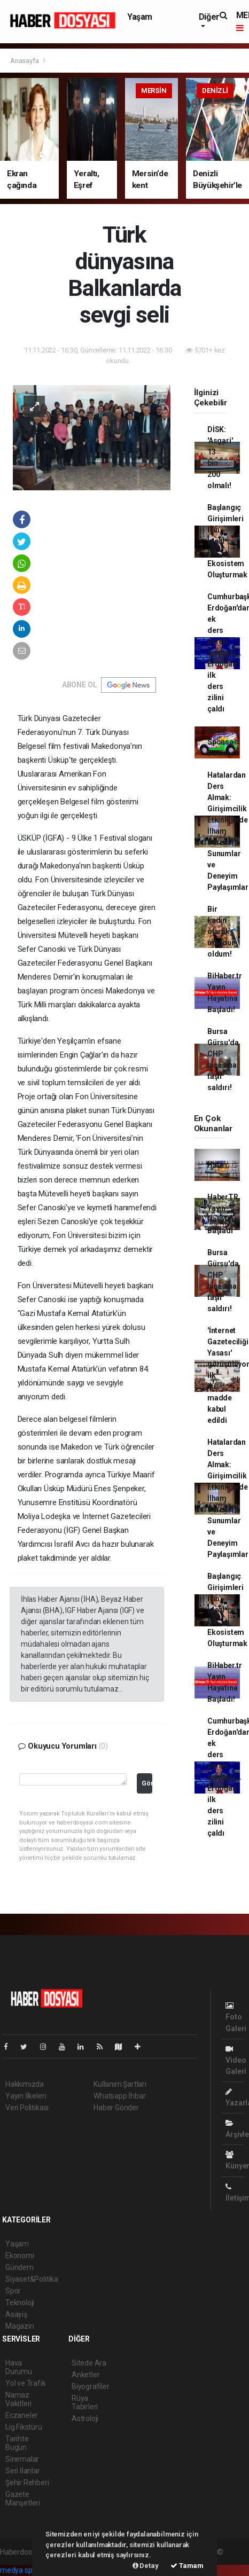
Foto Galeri (235, 2017)
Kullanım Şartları (120, 2084)
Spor (13, 2291)
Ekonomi (19, 2255)
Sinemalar (22, 2459)
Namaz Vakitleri (18, 2399)
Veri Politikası (27, 2107)
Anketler (85, 2374)
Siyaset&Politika (31, 2279)
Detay (146, 2566)
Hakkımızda (24, 2084)
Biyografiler (91, 2386)
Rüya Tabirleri (85, 2402)
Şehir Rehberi (27, 2482)
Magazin (19, 2326)
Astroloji (85, 2418)
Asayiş (16, 2314)
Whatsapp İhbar (119, 2096)
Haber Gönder (116, 2107)
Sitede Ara (89, 2363)
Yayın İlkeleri (25, 2096)
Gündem (19, 2267)
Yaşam (139, 17)
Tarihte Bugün (17, 2443)
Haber (217, 1165)
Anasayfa (25, 61)
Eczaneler (21, 2415)
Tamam (187, 2566)
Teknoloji (19, 2302)
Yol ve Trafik (25, 2383)
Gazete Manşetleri (22, 2498)
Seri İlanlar (22, 2471)
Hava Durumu (18, 2367)
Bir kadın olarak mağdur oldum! (221, 931)
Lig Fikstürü (23, 2427)
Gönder (147, 1783)
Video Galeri (235, 2060)
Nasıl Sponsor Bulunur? (222, 741)
